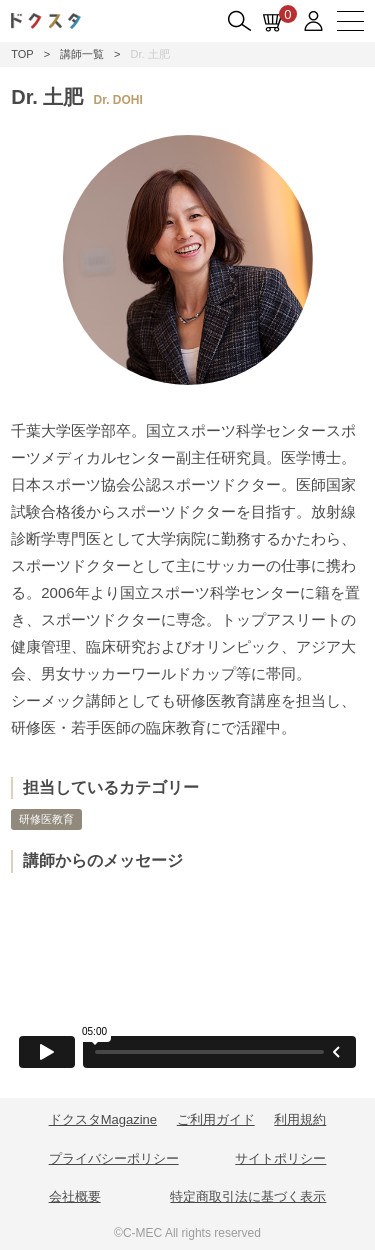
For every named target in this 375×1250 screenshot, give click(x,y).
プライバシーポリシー (114, 1158)
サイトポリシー (280, 1158)
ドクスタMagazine (103, 1119)
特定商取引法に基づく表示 (248, 1196)
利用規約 (300, 1119)
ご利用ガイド (216, 1119)
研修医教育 (46, 819)
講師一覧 (82, 54)
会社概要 (75, 1196)
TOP (22, 54)
